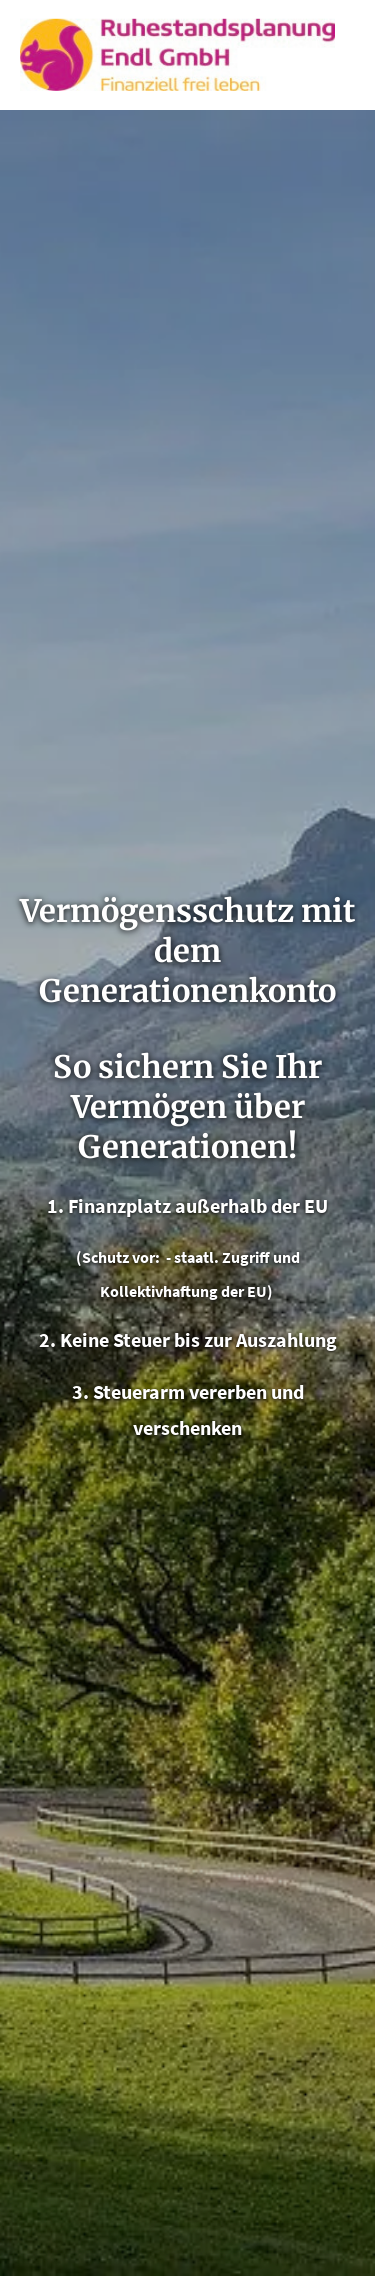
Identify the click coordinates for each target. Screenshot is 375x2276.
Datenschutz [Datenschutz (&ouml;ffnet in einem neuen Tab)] (188, 2078)
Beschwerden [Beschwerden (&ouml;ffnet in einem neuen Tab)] (188, 2180)
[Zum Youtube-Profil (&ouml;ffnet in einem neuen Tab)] (240, 1859)
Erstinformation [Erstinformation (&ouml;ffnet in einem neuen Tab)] (188, 2129)
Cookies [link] (187, 2230)
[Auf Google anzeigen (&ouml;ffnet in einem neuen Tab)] (200, 1859)
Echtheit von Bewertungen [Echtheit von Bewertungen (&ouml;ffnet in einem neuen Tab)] (294, 1313)
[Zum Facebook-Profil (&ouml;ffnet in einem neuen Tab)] (40, 1859)
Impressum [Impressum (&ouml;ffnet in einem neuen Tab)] (188, 2028)
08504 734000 (71, 1763)
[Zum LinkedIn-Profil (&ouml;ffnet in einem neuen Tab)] (160, 1859)
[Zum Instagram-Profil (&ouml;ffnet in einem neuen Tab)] (80, 1859)
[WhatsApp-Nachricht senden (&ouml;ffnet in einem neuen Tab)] (120, 1859)
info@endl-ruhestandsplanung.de (154, 1798)
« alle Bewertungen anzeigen (132, 1255)
